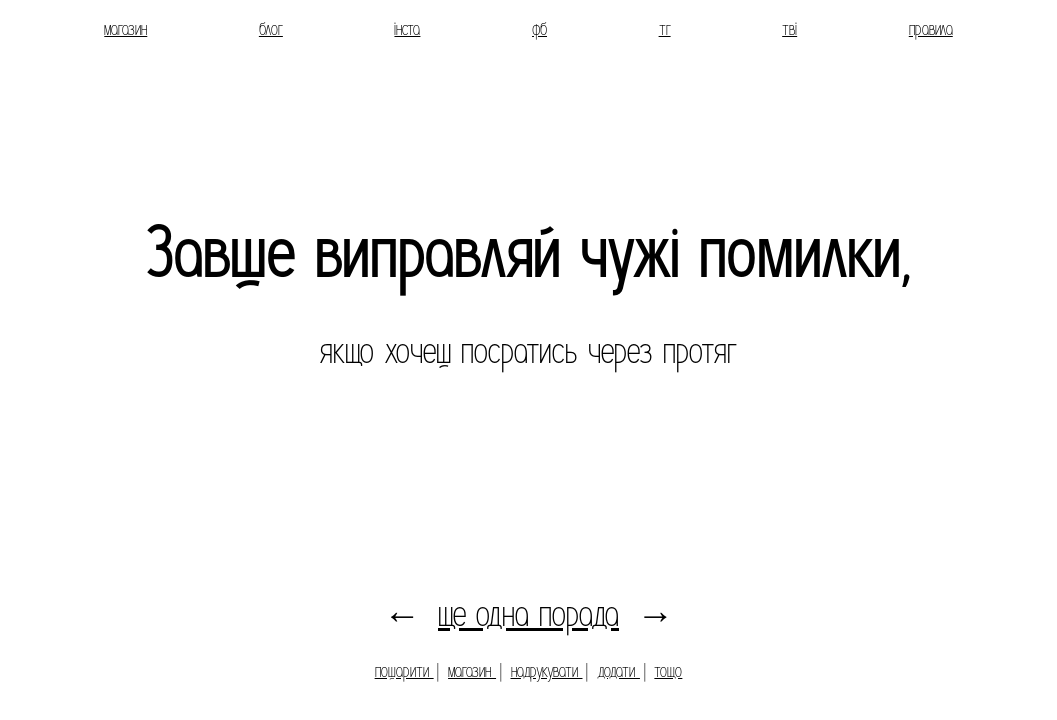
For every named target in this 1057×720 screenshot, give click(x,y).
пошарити (404, 671)
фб (539, 29)
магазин (125, 29)
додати (618, 671)
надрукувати (547, 671)
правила (931, 29)
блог (271, 29)
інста (407, 29)
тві (789, 29)
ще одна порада (528, 614)
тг (665, 29)
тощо (668, 671)
